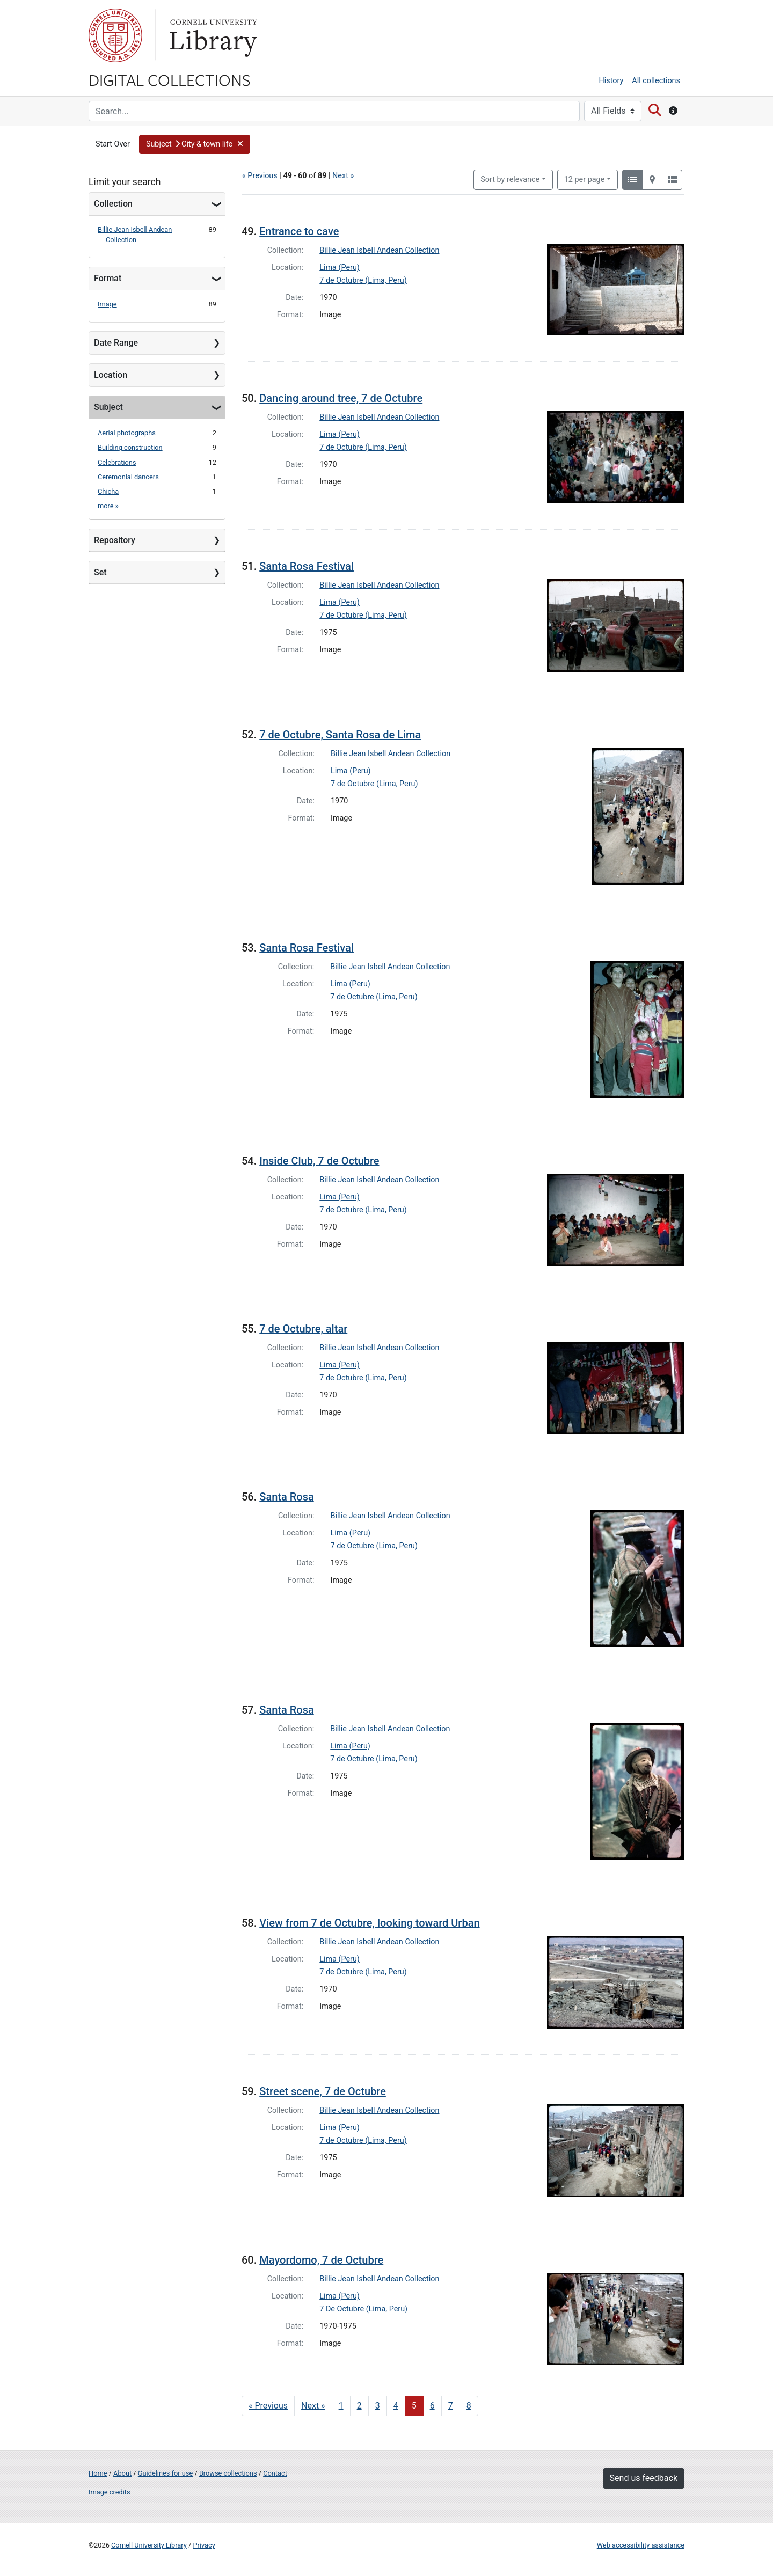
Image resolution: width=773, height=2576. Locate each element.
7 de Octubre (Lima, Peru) (363, 280)
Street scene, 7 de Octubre (322, 2091)
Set (100, 572)
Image (107, 304)
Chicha (108, 491)
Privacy (204, 2545)
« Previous (260, 175)
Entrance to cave (299, 231)
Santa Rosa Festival (306, 566)
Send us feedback (643, 2478)
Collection (113, 204)
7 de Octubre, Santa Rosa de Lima (340, 734)
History (611, 80)
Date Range (116, 343)
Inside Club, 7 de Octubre (319, 1160)
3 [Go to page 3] (377, 2406)
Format (107, 278)
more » (108, 506)
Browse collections (228, 2473)
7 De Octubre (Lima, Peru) (363, 2309)
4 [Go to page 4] (395, 2406)
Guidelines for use (165, 2473)
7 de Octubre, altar (303, 1328)
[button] (195, 144)
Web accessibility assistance (640, 2545)
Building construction (130, 447)
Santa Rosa (286, 1496)
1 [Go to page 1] (341, 2406)
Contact (275, 2473)
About (122, 2473)
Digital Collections (170, 79)
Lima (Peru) (339, 267)
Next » (343, 175)
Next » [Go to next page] (313, 2406)
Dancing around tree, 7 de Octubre (340, 398)
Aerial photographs (127, 433)
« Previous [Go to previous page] (268, 2406)
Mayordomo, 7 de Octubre (321, 2259)
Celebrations (117, 462)
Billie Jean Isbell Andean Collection (379, 250)
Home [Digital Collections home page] (98, 2473)
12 (584, 178)
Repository (114, 540)
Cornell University (115, 35)
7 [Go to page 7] (450, 2406)
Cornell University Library (149, 2545)
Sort (509, 179)
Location (110, 375)
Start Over (113, 144)
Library (212, 35)
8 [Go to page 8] (468, 2406)
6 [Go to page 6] (432, 2406)
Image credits (109, 2492)
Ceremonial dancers (128, 477)
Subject (108, 407)
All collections (656, 80)
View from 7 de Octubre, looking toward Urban (369, 1922)
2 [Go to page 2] (359, 2406)
